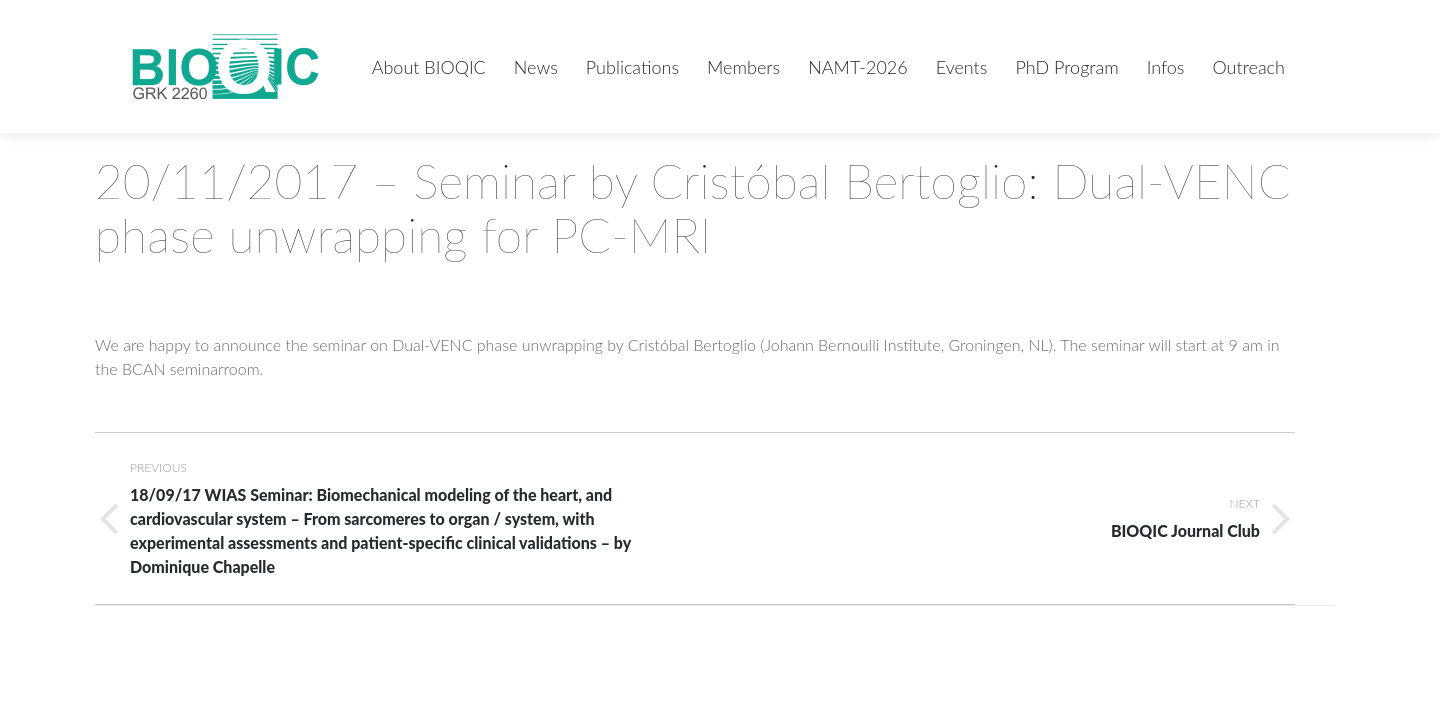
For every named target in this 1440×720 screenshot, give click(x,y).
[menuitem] (429, 66)
